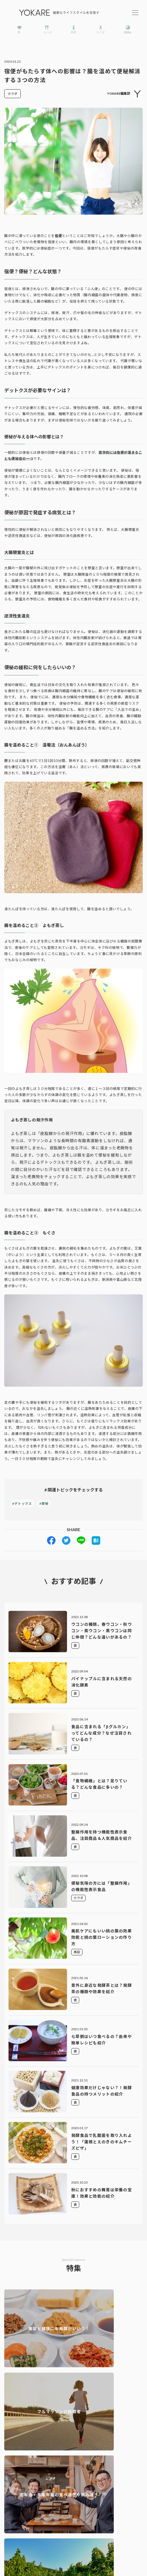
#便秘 (44, 1504)
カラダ (12, 94)
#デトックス (22, 1504)
